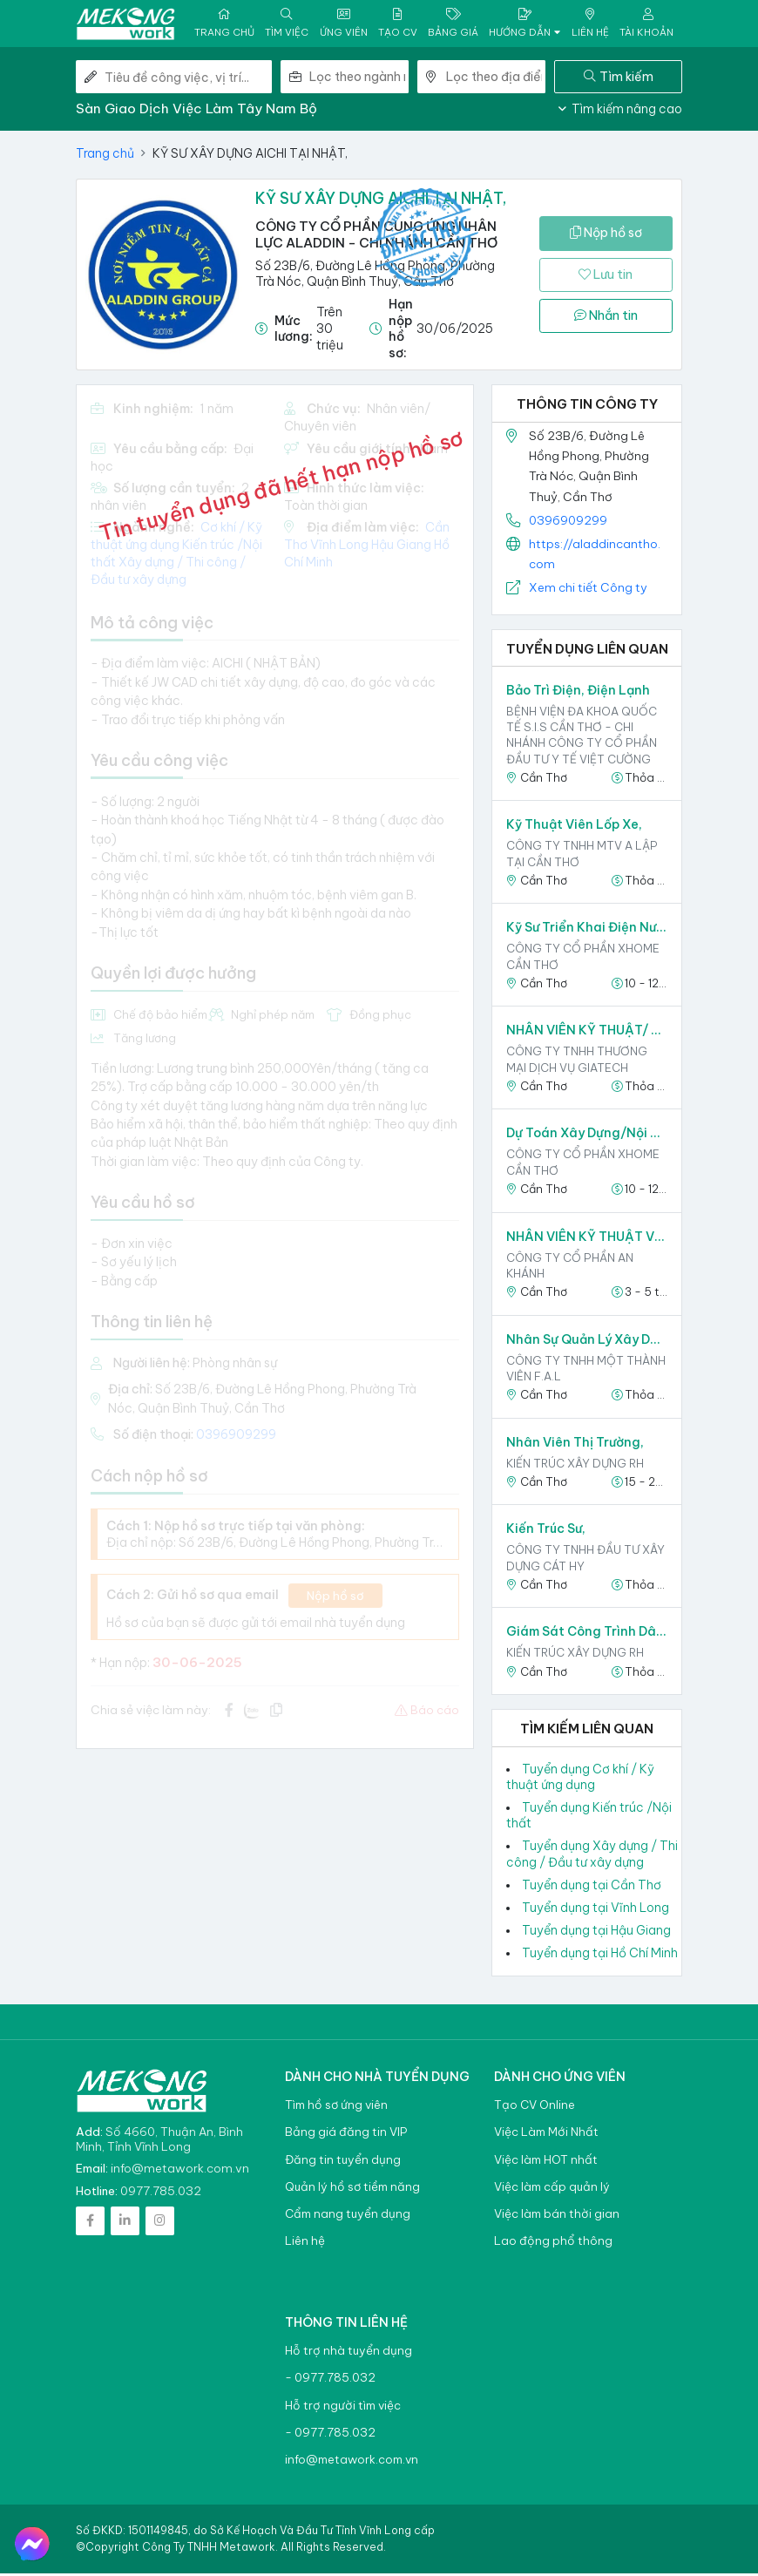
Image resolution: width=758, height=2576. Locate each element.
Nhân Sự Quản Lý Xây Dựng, (586, 1341)
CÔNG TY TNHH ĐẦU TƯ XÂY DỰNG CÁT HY (585, 1560)
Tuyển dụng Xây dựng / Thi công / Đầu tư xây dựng (592, 1856)
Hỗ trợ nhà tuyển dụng (348, 2353)
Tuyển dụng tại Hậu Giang (596, 1933)
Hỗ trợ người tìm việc (343, 2407)
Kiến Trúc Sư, (545, 1531)
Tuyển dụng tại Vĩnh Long (595, 1910)
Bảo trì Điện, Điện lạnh (578, 693)
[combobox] (359, 79)
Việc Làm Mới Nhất (546, 2134)
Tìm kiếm (618, 78)
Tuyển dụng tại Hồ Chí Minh (600, 1955)
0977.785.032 (160, 2193)
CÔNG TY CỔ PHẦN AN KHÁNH (569, 1267)
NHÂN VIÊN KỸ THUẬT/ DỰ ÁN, (586, 1033)
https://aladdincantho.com (594, 556)
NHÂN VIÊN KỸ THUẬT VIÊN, (586, 1238)
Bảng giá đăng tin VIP (346, 2134)
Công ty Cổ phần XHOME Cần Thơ (583, 958)
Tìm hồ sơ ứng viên (336, 2107)
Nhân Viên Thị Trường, (575, 1444)
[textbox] (359, 79)
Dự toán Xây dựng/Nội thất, (586, 1135)
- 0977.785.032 (330, 2380)
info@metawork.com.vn (180, 2171)
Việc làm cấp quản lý (552, 2188)
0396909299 (568, 522)
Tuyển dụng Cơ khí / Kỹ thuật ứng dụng (580, 1778)
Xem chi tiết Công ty (588, 590)
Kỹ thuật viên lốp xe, (574, 827)
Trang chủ (105, 156)
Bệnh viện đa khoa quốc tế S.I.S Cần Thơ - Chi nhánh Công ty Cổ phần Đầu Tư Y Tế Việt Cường (581, 738)
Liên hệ (305, 2243)
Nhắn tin (606, 318)
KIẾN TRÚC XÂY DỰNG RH (575, 1465)
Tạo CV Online (534, 2107)
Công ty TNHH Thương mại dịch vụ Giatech (576, 1061)
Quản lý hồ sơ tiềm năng (352, 2188)
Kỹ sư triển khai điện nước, (586, 930)
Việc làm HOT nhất (546, 2161)
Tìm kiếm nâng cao (620, 111)
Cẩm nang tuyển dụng (347, 2216)
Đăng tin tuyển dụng (343, 2161)
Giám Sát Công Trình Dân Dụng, (586, 1634)
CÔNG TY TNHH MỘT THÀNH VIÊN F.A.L (586, 1370)
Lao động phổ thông (553, 2243)
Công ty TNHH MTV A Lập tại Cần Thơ (582, 856)
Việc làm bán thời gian (556, 2216)
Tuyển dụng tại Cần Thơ (591, 1887)
